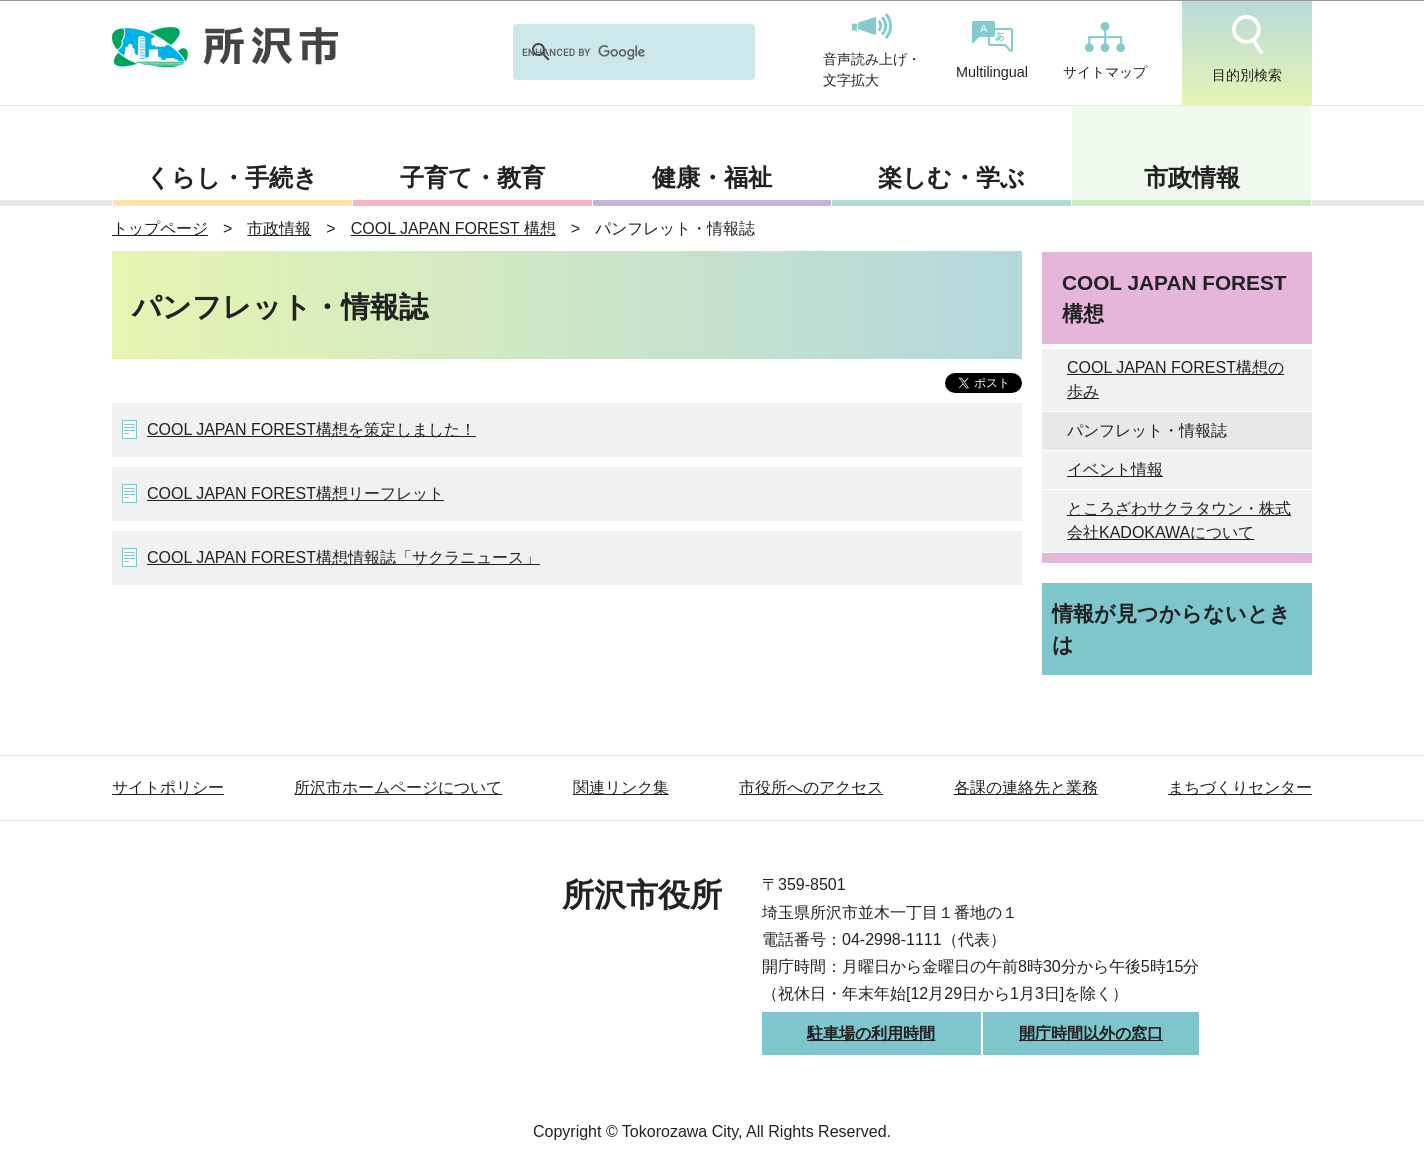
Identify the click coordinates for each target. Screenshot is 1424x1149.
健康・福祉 (712, 177)
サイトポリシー (168, 787)
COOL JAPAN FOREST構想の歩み (1175, 379)
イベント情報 (1115, 469)
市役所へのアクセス (811, 787)
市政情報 (1192, 177)
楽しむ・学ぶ (951, 177)
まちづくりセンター (1240, 787)
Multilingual (992, 50)
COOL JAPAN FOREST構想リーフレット (295, 493)
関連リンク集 (621, 787)
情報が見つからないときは (1171, 629)
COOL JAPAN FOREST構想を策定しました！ (311, 429)
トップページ (160, 228)
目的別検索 (1247, 49)
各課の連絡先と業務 (1026, 787)
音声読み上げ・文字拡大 (872, 51)
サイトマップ (1105, 51)
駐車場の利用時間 (871, 1033)
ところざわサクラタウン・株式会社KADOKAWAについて (1179, 520)
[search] (608, 52)
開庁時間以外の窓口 (1091, 1033)
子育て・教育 (472, 177)
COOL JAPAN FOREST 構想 (453, 228)
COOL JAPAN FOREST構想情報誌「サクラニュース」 (343, 557)
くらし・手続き (232, 177)
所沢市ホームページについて (398, 787)
